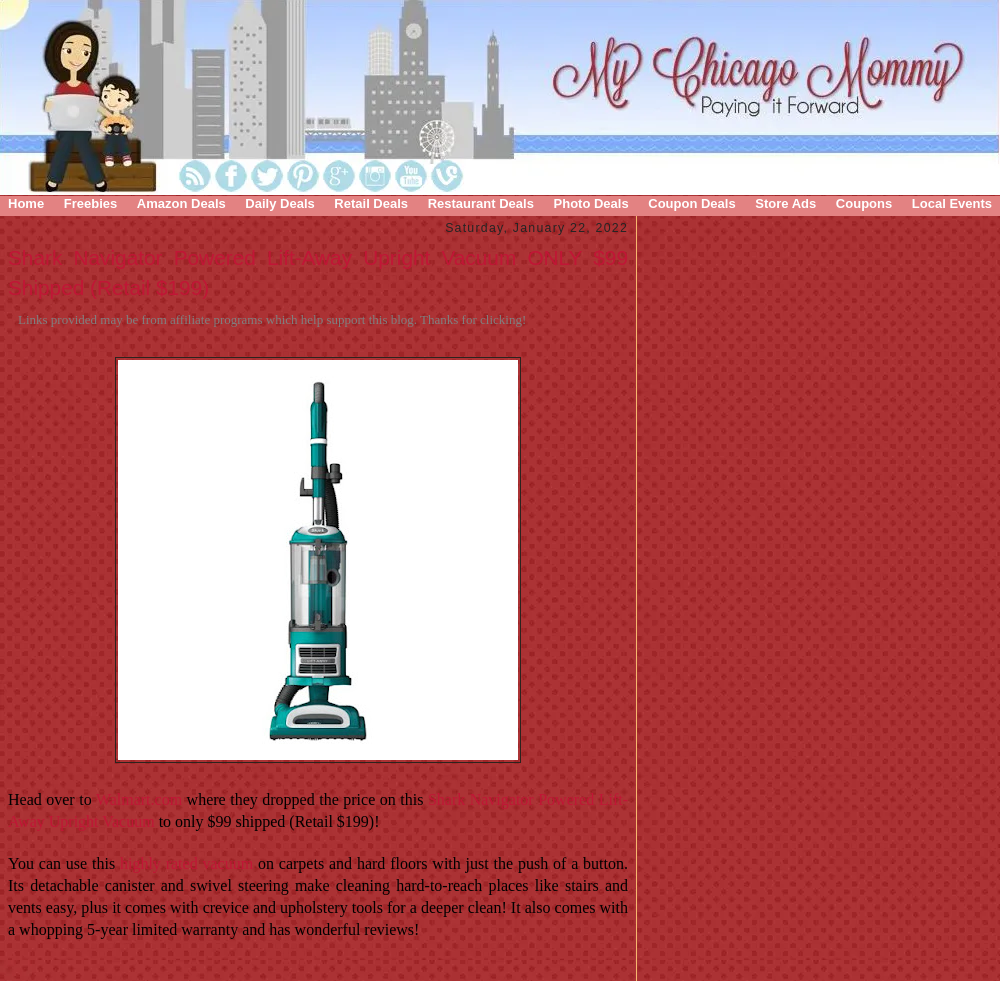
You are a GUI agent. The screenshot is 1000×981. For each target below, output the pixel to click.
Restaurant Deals (481, 203)
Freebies (90, 203)
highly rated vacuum (186, 863)
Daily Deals (279, 203)
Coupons (864, 203)
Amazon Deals (181, 203)
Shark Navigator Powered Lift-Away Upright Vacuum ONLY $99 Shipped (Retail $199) (318, 272)
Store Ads (785, 203)
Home (26, 203)
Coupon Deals (691, 203)
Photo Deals (591, 203)
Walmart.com (139, 799)
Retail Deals (371, 203)
